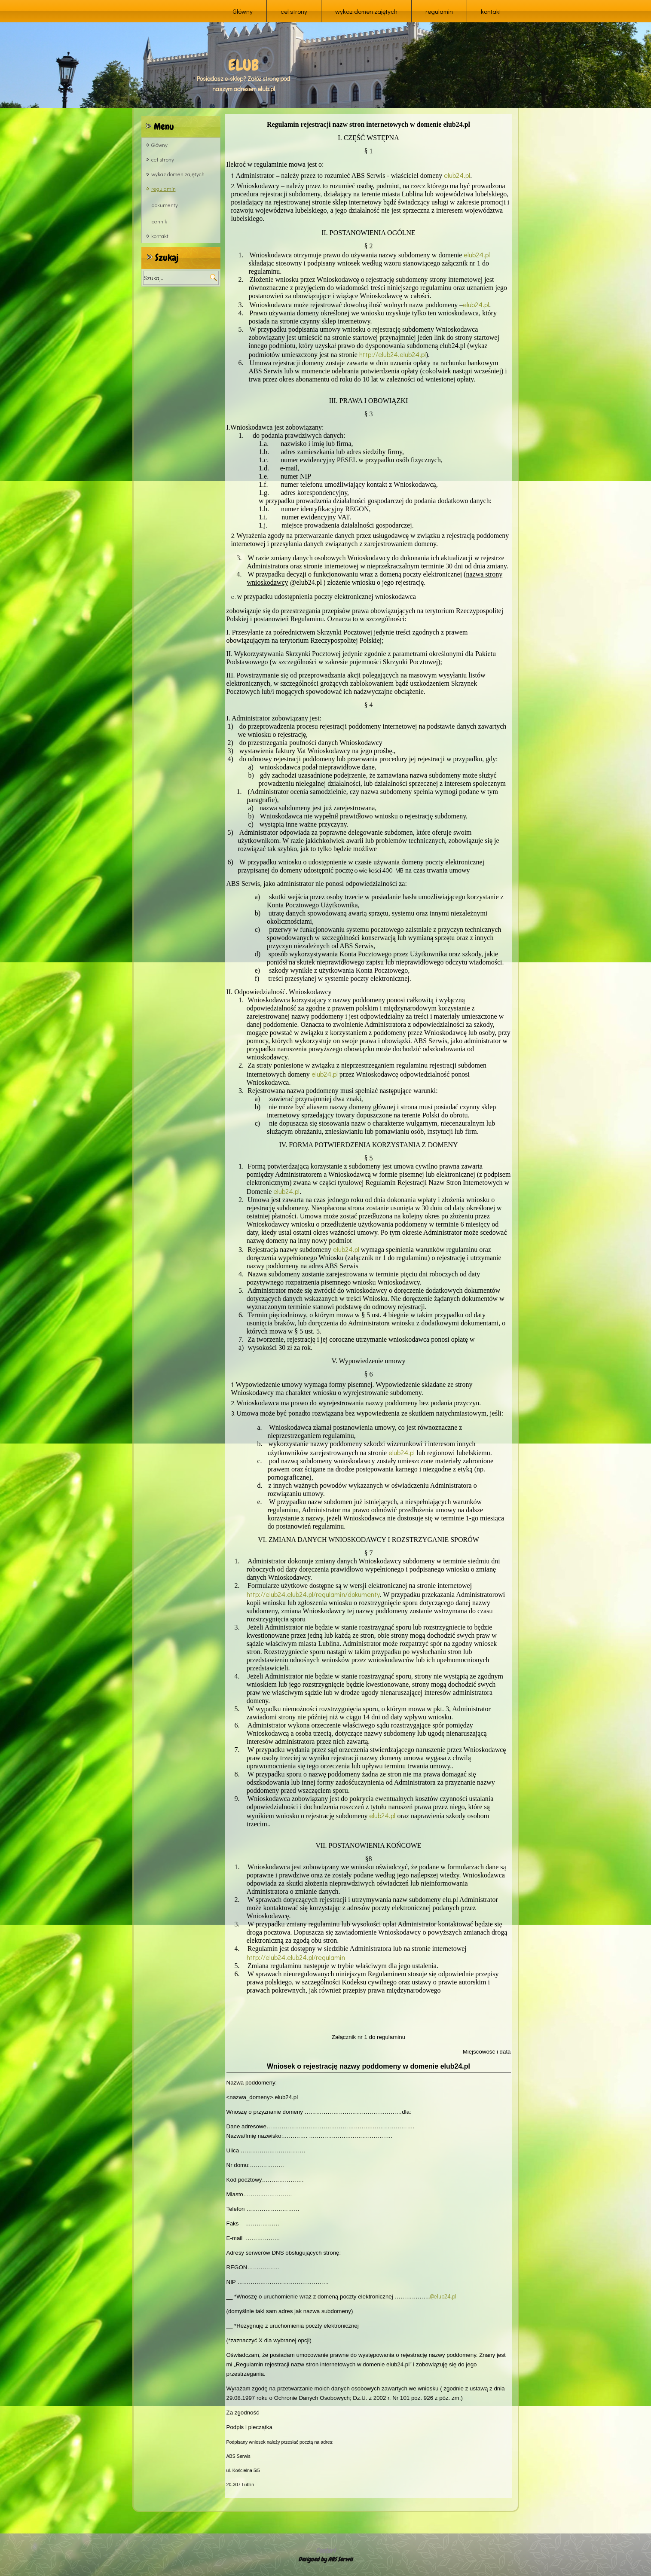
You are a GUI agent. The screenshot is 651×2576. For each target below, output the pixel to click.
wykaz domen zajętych (366, 11)
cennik (159, 221)
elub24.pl (457, 175)
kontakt (491, 11)
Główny (242, 11)
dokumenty (165, 204)
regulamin (439, 11)
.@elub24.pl (442, 2296)
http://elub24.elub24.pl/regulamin (296, 1957)
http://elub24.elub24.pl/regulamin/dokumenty (313, 1594)
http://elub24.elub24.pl (392, 354)
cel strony (294, 11)
